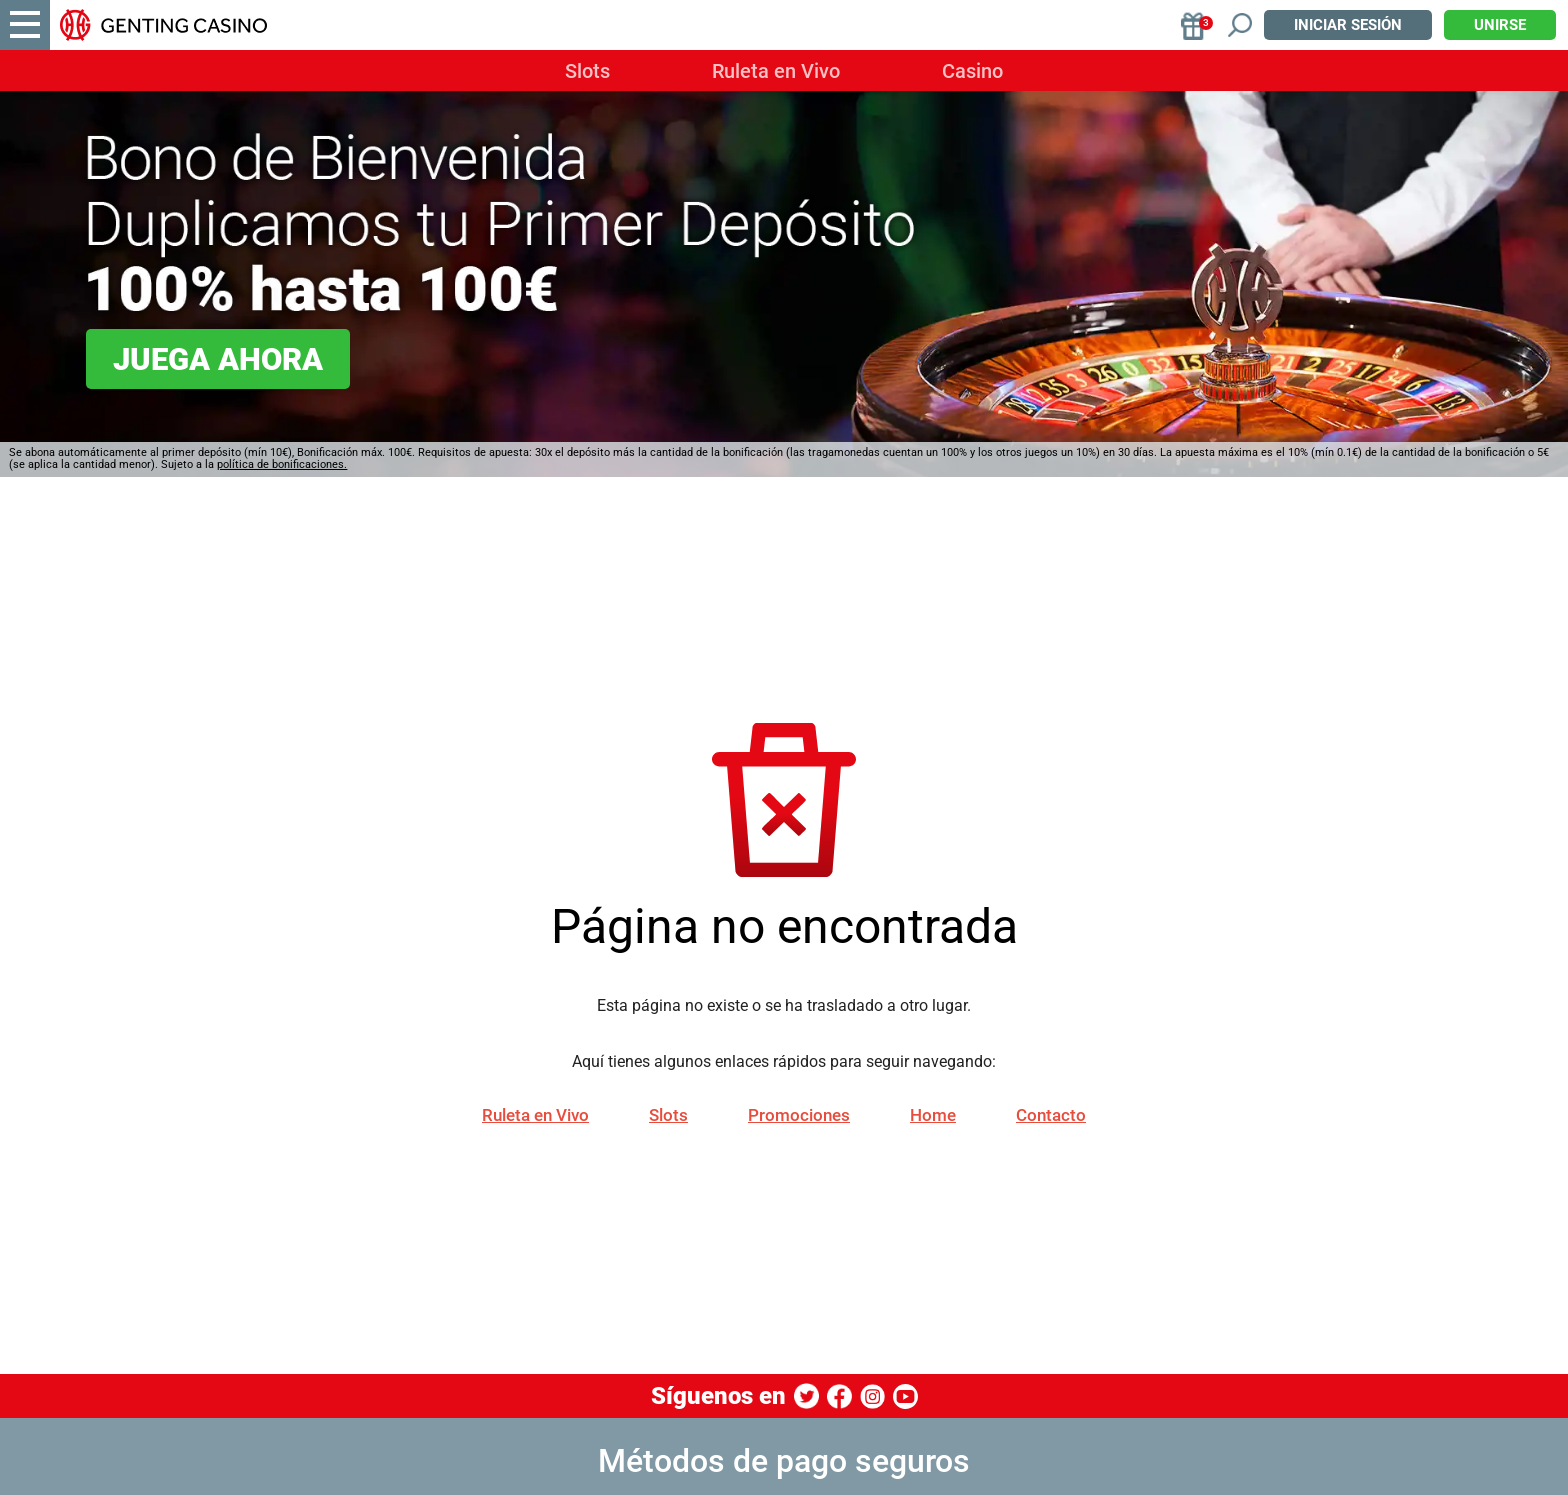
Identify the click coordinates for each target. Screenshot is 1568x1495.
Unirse (1500, 25)
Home (933, 1115)
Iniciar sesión (1348, 25)
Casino (972, 71)
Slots (587, 71)
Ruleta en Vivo (776, 71)
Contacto (1051, 1115)
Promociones (799, 1115)
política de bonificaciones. (282, 464)
